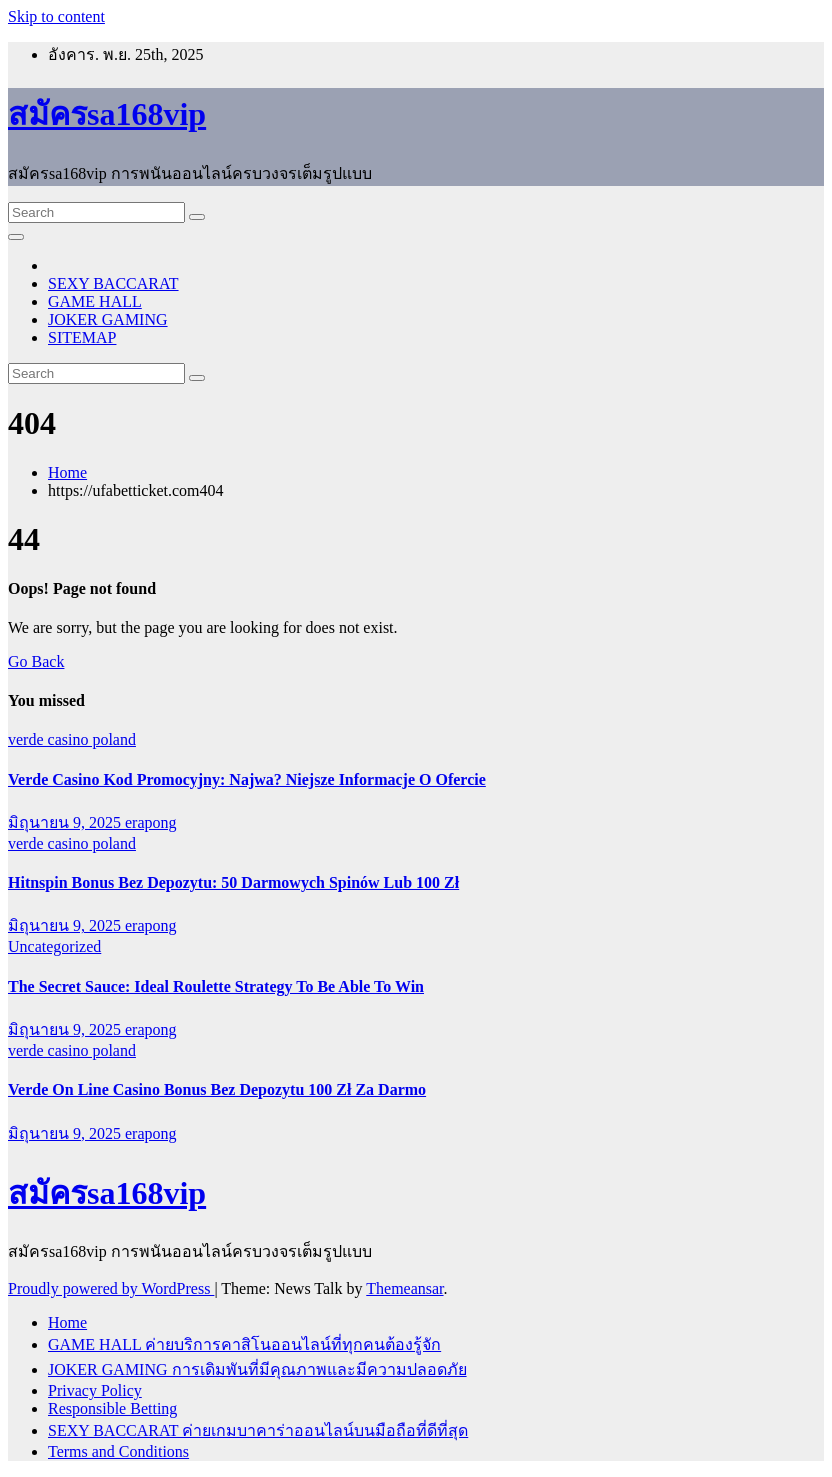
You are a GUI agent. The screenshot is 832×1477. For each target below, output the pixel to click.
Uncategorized (54, 946)
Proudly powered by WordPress (111, 1288)
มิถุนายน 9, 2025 (66, 822)
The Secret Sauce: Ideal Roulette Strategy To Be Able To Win (216, 986)
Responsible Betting (112, 1408)
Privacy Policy (95, 1390)
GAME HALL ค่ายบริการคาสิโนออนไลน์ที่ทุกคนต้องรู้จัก (244, 1344)
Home (67, 472)
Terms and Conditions (118, 1451)
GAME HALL (95, 301)
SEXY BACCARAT (113, 283)
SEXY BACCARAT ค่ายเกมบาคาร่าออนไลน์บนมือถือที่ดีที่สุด (258, 1430)
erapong (151, 822)
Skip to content (56, 16)
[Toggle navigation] (16, 237)
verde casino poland (72, 739)
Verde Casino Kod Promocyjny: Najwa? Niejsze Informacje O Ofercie (247, 779)
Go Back (36, 661)
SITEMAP (82, 337)
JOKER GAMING (108, 319)
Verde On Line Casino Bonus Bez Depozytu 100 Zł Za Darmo (217, 1089)
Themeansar (404, 1288)
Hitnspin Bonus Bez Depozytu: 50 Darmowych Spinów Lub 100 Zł (233, 882)
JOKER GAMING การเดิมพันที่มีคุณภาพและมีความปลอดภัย (257, 1369)
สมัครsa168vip (107, 114)
